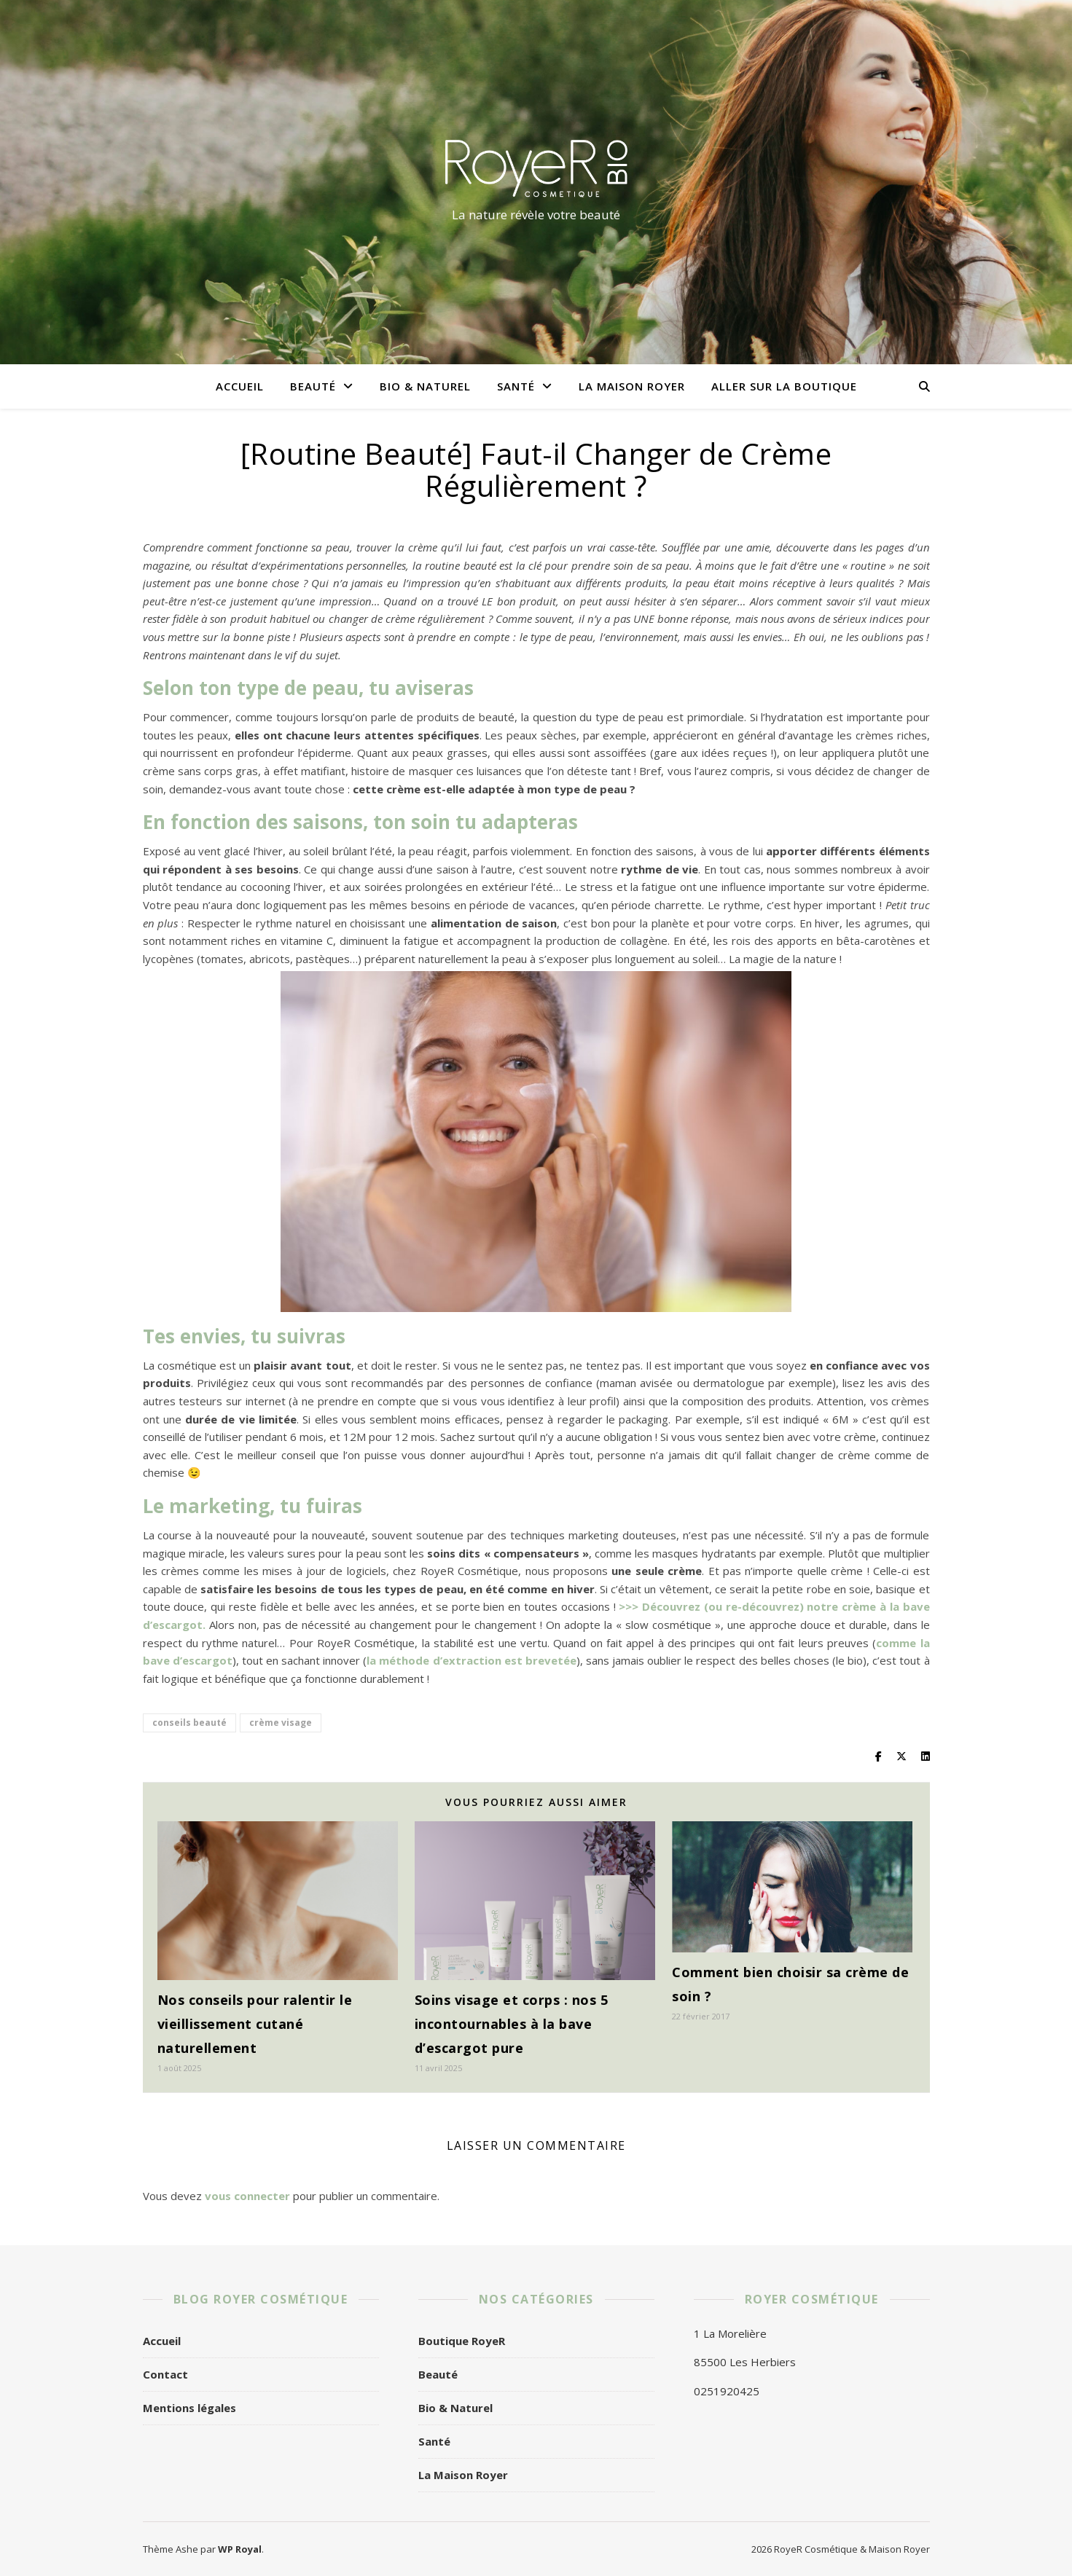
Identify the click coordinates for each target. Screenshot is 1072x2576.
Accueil (240, 386)
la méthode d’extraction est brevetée (471, 1660)
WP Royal (240, 2549)
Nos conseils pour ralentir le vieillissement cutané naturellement (255, 2024)
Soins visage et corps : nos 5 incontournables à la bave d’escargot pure (512, 2024)
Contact (165, 2374)
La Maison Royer (632, 386)
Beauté (313, 386)
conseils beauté (189, 1722)
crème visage (280, 1722)
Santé (516, 386)
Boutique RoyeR (461, 2340)
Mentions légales (189, 2407)
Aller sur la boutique (784, 386)
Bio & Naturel (425, 386)
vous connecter (247, 2195)
